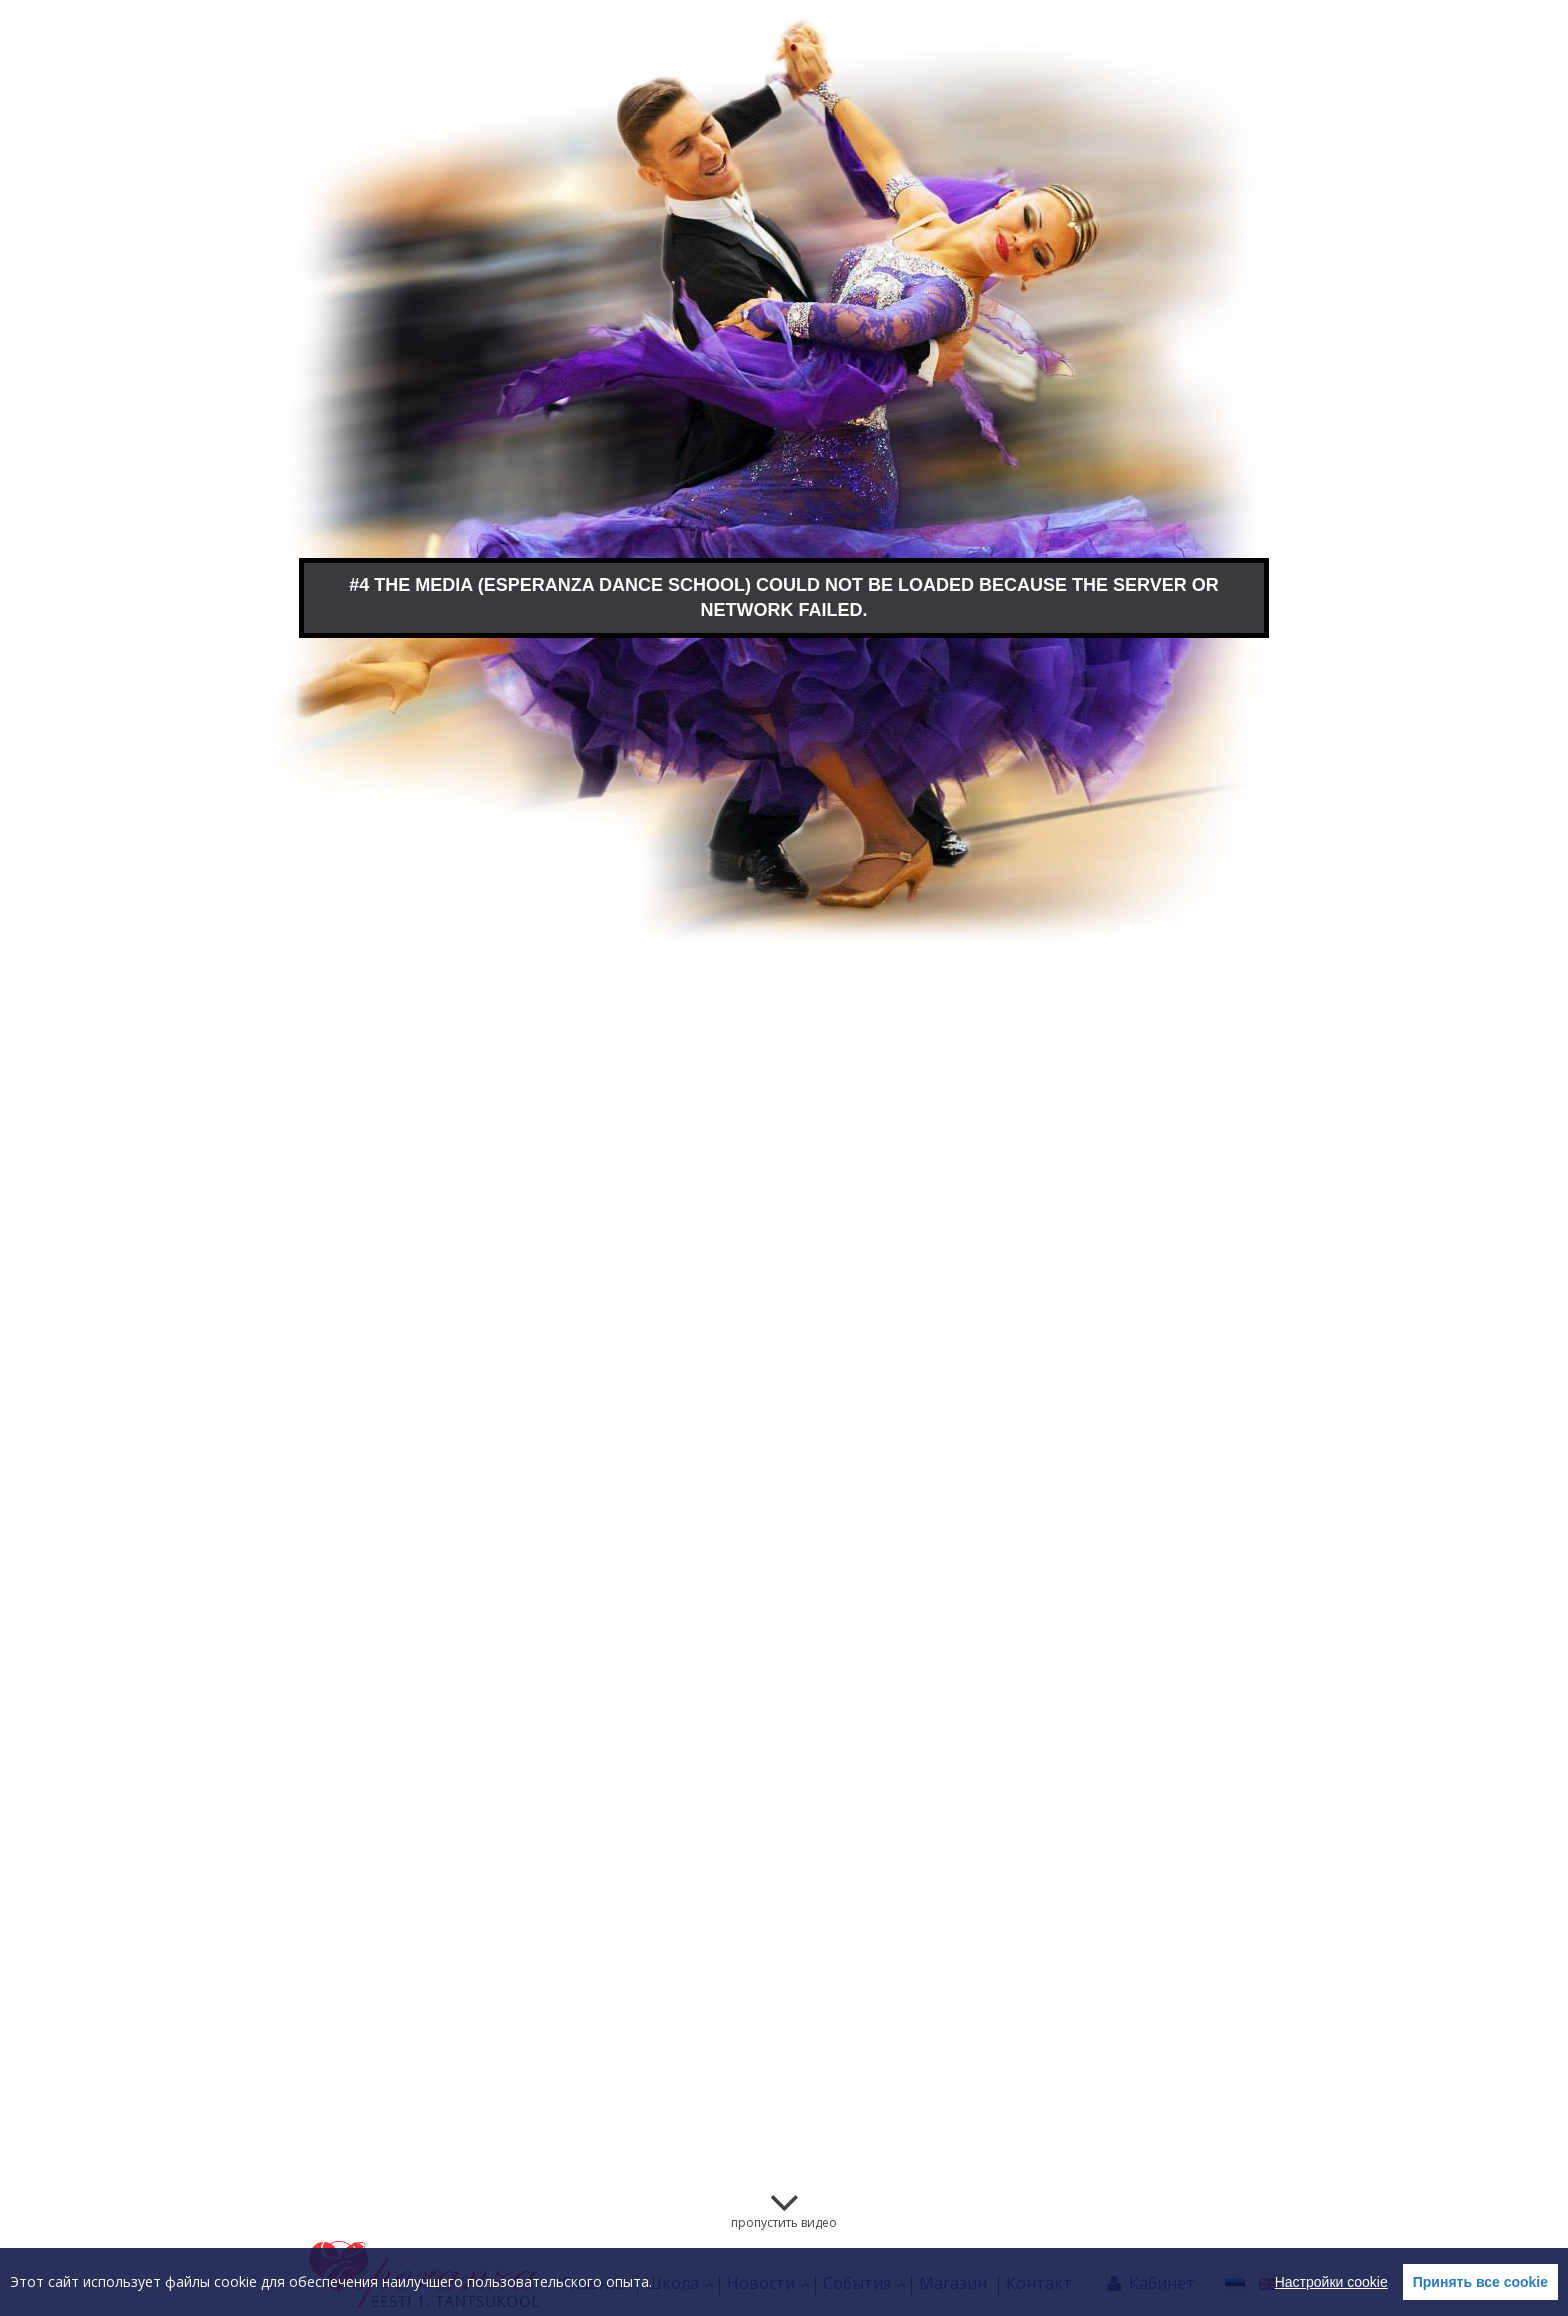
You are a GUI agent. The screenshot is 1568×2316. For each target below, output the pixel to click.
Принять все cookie (1480, 2282)
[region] (784, 2282)
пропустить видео (784, 2222)
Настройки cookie (1331, 2282)
